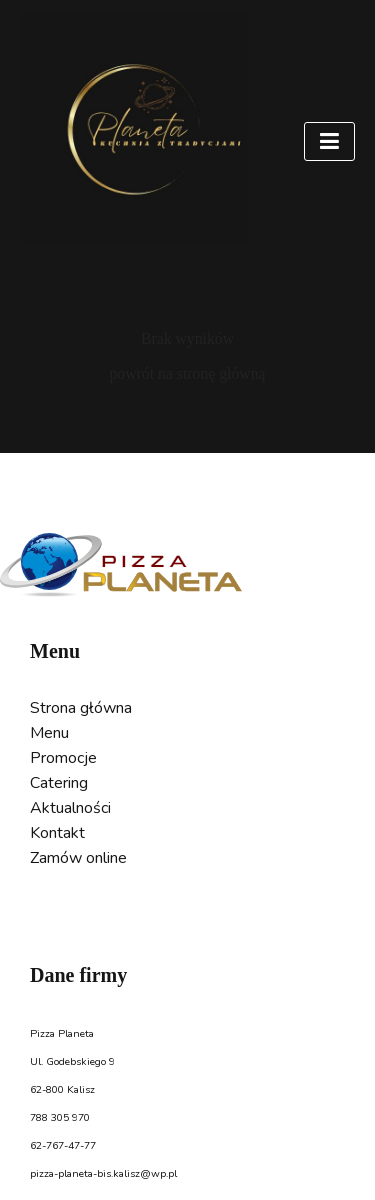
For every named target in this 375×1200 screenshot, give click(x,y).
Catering (59, 783)
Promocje (63, 758)
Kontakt (57, 833)
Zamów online (78, 858)
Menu (49, 733)
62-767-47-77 (63, 1145)
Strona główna (81, 708)
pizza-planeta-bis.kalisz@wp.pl (103, 1173)
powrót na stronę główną (187, 373)
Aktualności (70, 808)
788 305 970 (60, 1117)
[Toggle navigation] (329, 141)
